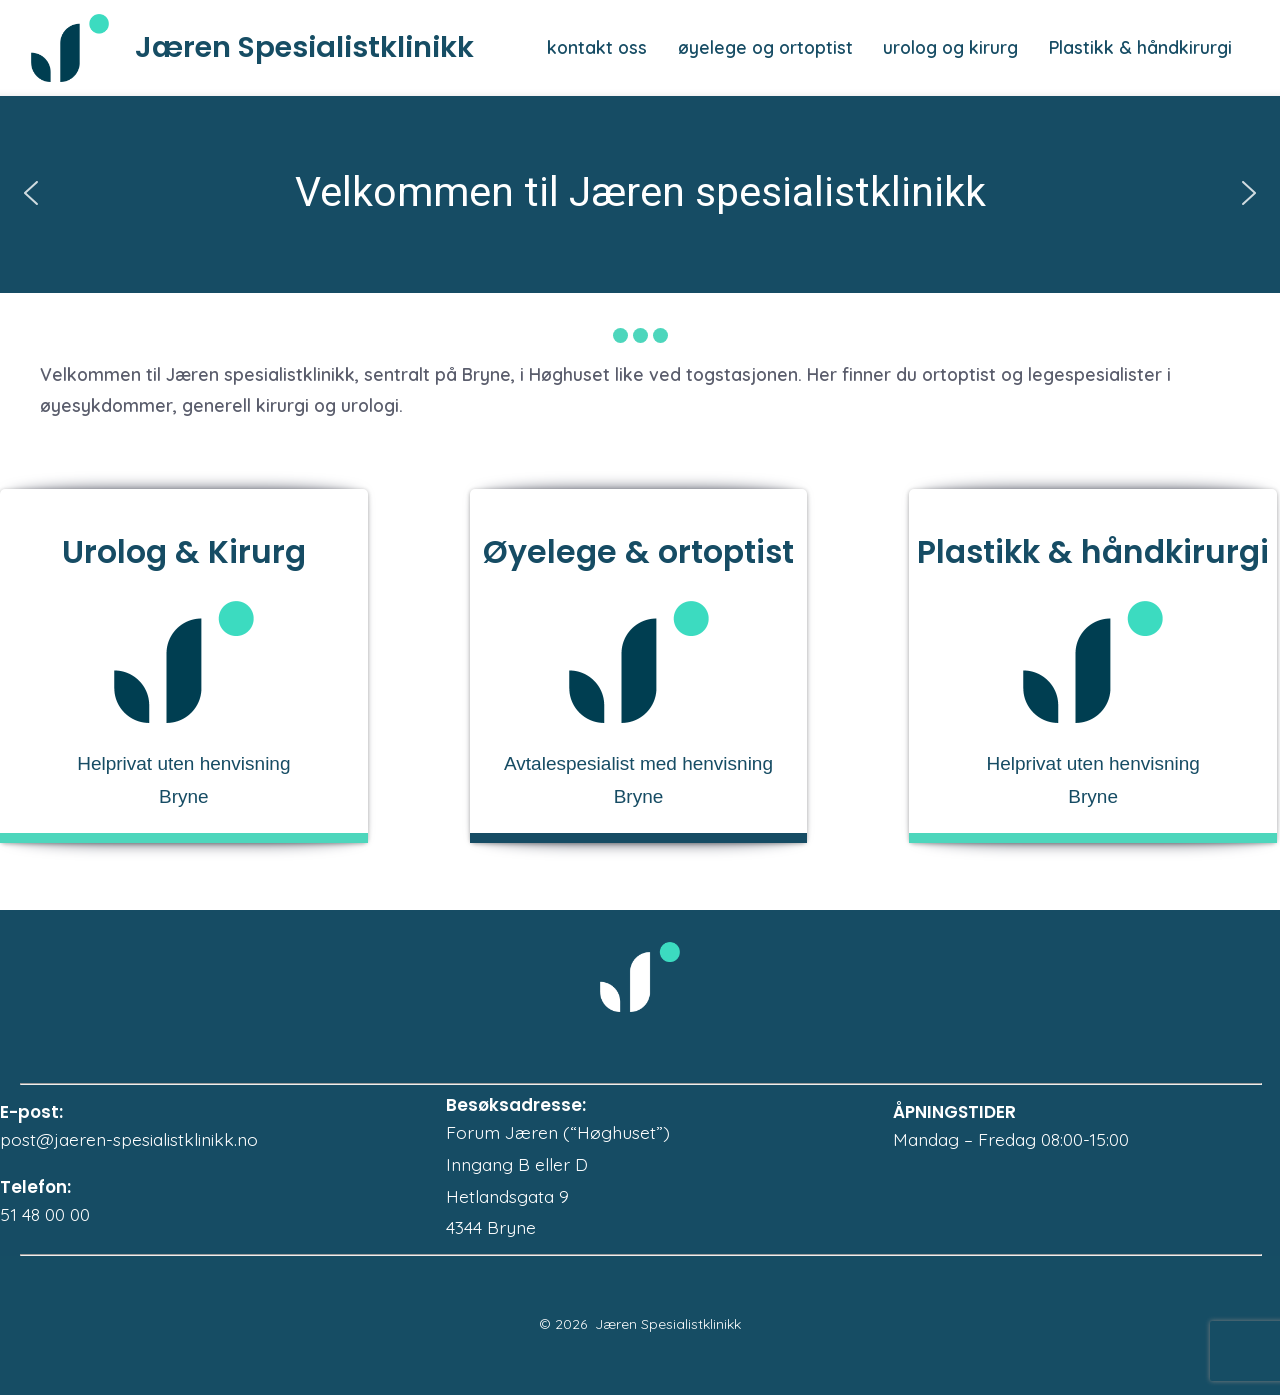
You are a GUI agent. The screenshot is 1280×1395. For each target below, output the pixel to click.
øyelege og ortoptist (765, 47)
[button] (31, 193)
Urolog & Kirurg (184, 552)
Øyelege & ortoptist (638, 552)
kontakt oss (597, 47)
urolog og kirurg (950, 47)
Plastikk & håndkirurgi (1140, 47)
